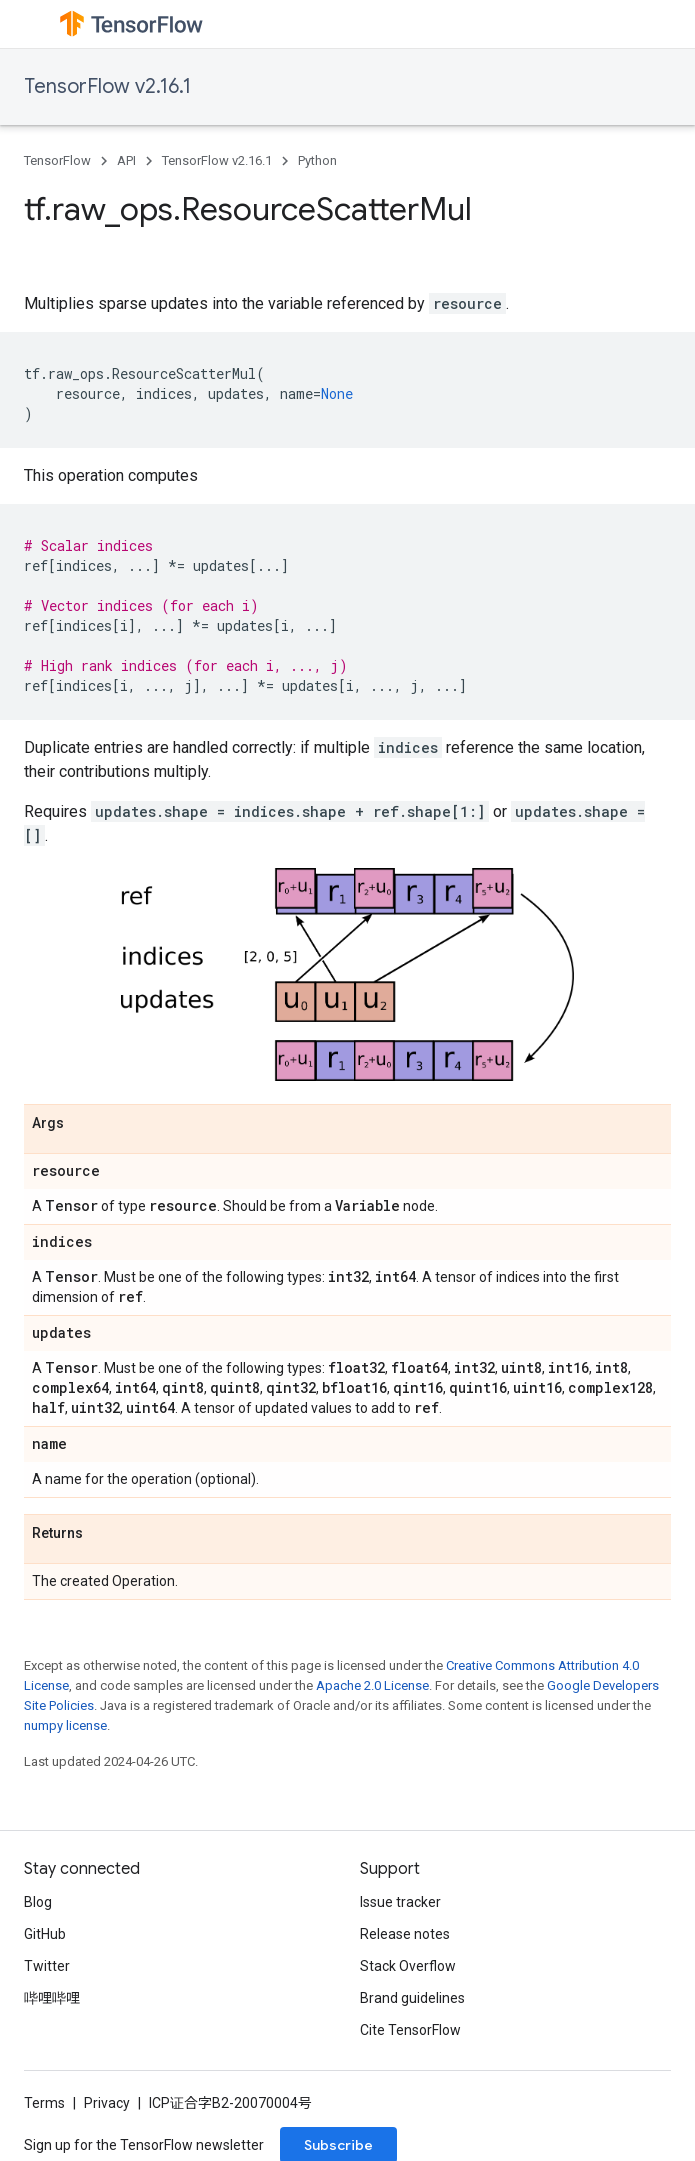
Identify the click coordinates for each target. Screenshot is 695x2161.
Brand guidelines (412, 1998)
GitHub (45, 1934)
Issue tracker (400, 1902)
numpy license (65, 1725)
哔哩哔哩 (52, 1998)
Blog (38, 1902)
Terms (44, 2103)
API (126, 160)
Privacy (107, 2103)
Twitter (47, 1966)
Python (317, 160)
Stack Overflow (408, 1966)
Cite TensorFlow (410, 2030)
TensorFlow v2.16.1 (107, 86)
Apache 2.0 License (372, 1685)
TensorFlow (57, 160)
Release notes (405, 1934)
